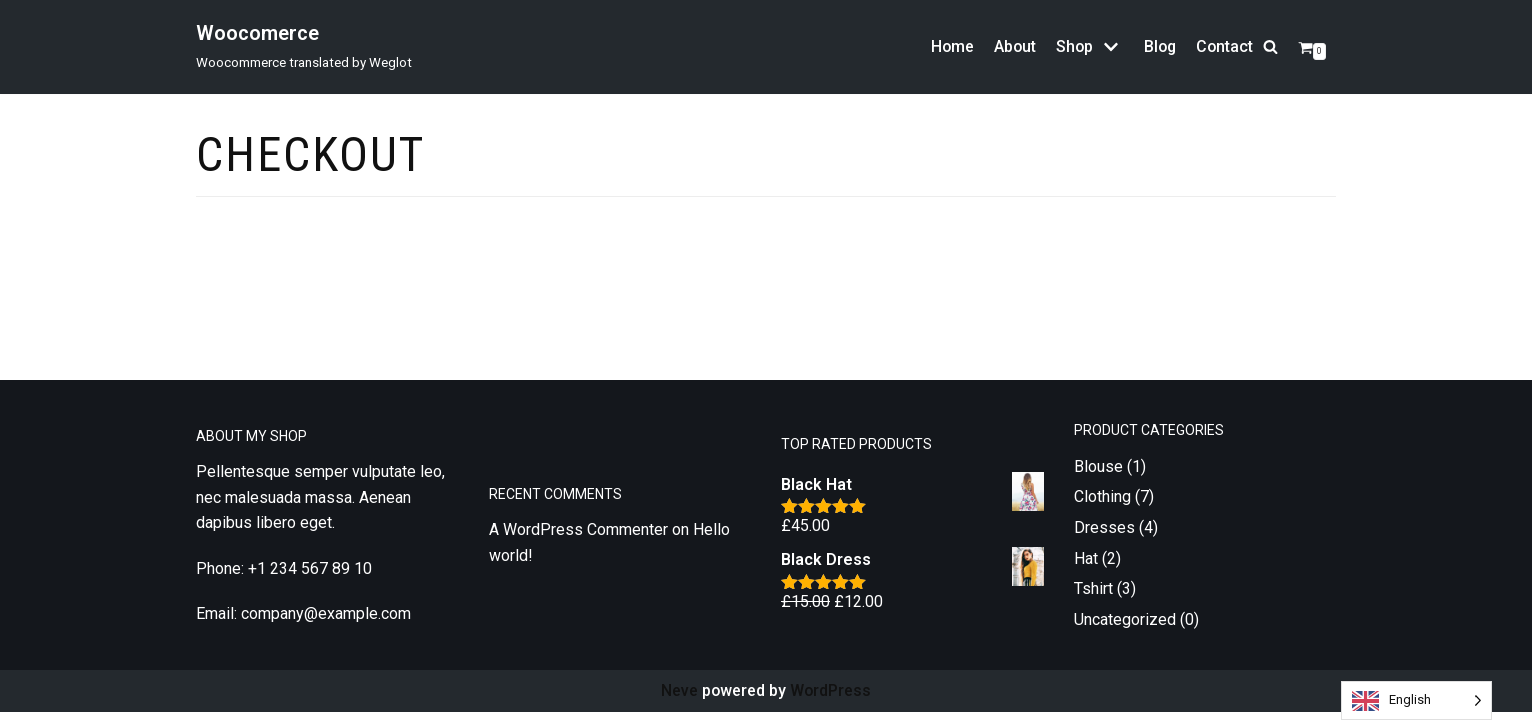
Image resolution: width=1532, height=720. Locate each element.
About (1010, 46)
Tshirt (1093, 596)
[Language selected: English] (1416, 700)
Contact (1224, 46)
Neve (678, 698)
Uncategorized (1125, 627)
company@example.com (326, 622)
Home (947, 46)
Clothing (1102, 504)
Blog (1158, 46)
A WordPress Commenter (578, 538)
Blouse (1098, 474)
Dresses (1104, 535)
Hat (1086, 566)
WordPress (831, 698)
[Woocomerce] (304, 47)
